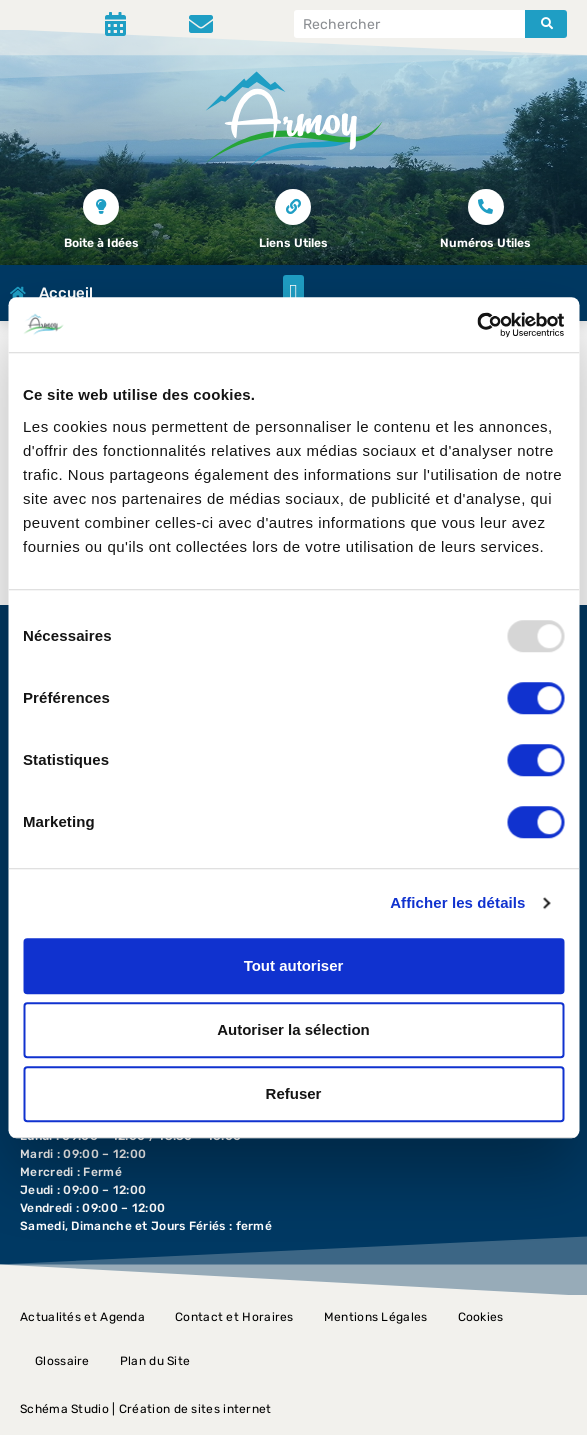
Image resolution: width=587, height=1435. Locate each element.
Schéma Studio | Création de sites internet (146, 1409)
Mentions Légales (376, 1317)
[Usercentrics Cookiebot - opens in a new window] (476, 325)
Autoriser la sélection (293, 1029)
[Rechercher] (546, 24)
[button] (293, 293)
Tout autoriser (294, 965)
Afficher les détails (457, 902)
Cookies (481, 1317)
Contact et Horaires (234, 1317)
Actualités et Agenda (82, 1317)
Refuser (294, 1093)
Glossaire (62, 1361)
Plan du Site (155, 1361)
